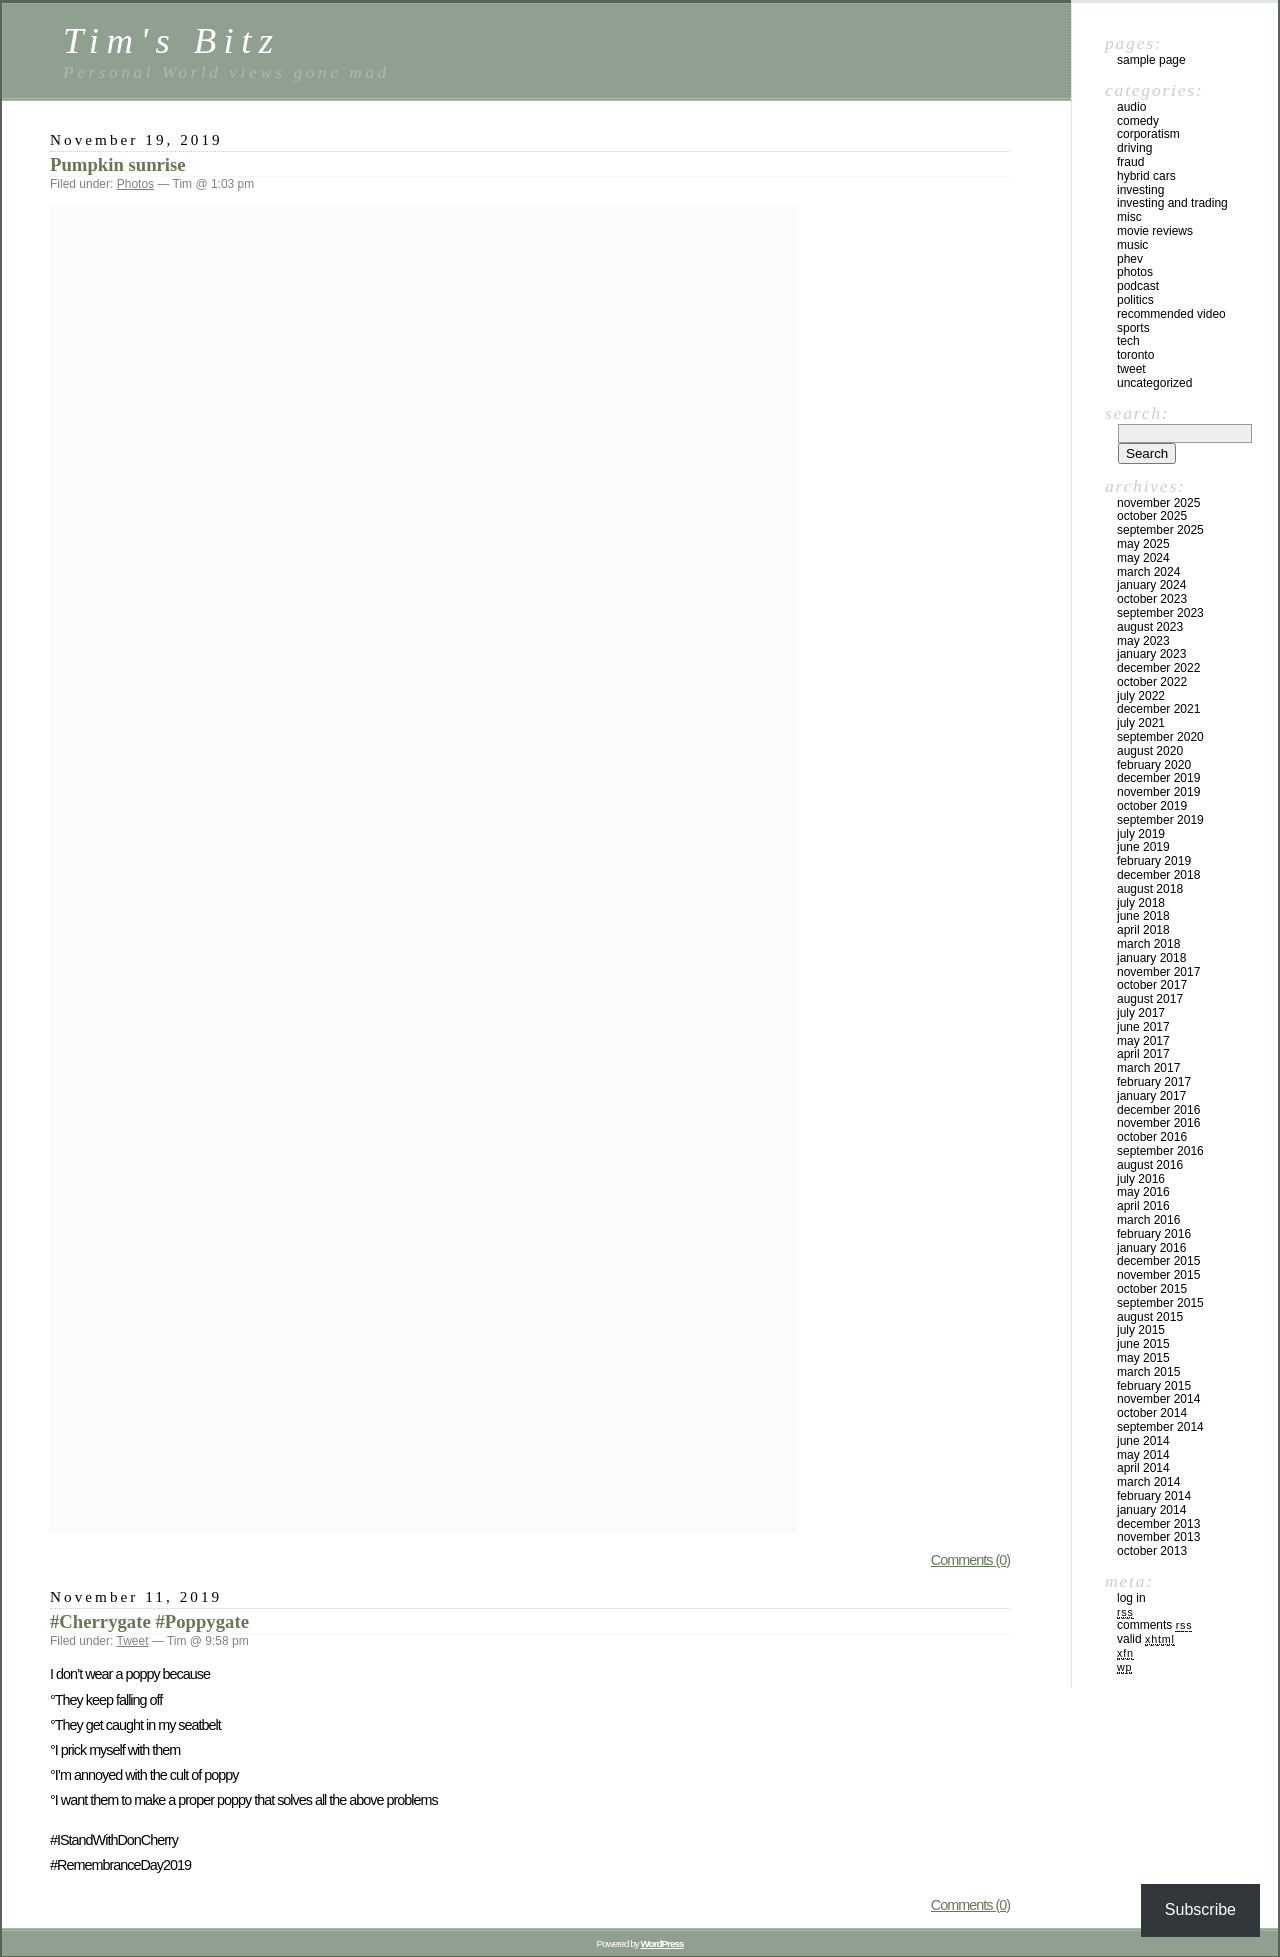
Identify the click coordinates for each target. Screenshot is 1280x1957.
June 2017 (1143, 1027)
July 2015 (1141, 1330)
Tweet (133, 1641)
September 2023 (1160, 613)
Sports (1133, 328)
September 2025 (1160, 530)
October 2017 (1152, 985)
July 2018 (1141, 903)
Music (1132, 245)
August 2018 (1150, 889)
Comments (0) (970, 1560)
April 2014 (1143, 1468)
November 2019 (1158, 792)
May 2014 (1143, 1455)
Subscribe (1200, 1909)
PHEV (1130, 259)
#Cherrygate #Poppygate (149, 1621)
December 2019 (1158, 778)
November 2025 (1158, 503)
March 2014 (1148, 1482)
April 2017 (1143, 1054)
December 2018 (1158, 875)
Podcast (1138, 286)
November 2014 (1158, 1399)
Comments (1154, 1625)
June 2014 (1143, 1441)
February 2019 (1154, 861)
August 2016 (1150, 1165)
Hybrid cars (1146, 176)
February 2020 (1154, 765)
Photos (135, 184)
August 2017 (1150, 999)
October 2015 (1152, 1289)
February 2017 (1154, 1082)
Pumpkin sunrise (118, 164)
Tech (1128, 341)
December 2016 (1158, 1110)
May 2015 (1143, 1358)
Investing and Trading (1172, 203)
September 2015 (1160, 1303)
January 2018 (1151, 958)
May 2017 (1143, 1041)
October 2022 (1152, 682)
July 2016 (1141, 1179)
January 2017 (1151, 1096)
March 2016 (1148, 1220)
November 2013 (1158, 1537)
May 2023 (1143, 641)
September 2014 (1160, 1427)
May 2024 (1143, 558)
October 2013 (1152, 1551)
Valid (1146, 1639)
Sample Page (1151, 60)
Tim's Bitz (171, 40)
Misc (1129, 217)
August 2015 (1150, 1317)
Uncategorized (1154, 383)
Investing (1140, 190)
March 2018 (1148, 944)
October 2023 (1152, 599)
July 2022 (1141, 696)
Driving (1134, 148)
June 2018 (1143, 916)
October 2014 (1152, 1413)
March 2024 (1148, 572)
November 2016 (1158, 1123)
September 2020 (1160, 737)
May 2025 (1143, 544)
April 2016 (1143, 1206)
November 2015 (1158, 1275)
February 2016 (1154, 1234)
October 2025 (1152, 516)
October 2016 (1152, 1137)
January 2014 (1151, 1510)
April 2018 (1143, 930)
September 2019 (1160, 820)
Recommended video (1171, 314)
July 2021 (1141, 723)
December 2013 (1158, 1524)
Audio (1131, 107)
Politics (1135, 300)
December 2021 (1158, 709)
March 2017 (1148, 1068)
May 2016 (1143, 1192)
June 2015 (1143, 1344)
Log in (1131, 1598)
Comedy (1138, 121)
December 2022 (1158, 668)
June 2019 (1143, 847)
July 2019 (1141, 834)
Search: (1137, 413)
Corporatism (1148, 134)
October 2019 (1152, 806)
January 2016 (1151, 1248)
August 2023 (1150, 627)
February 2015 (1154, 1386)
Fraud (1130, 162)
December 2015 (1158, 1261)
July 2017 (1141, 1013)
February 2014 (1154, 1496)
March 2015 (1148, 1372)
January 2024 (1151, 585)
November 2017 (1158, 972)
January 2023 (1151, 654)
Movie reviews (1155, 231)
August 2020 (1150, 751)
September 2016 (1160, 1151)
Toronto (1135, 355)
